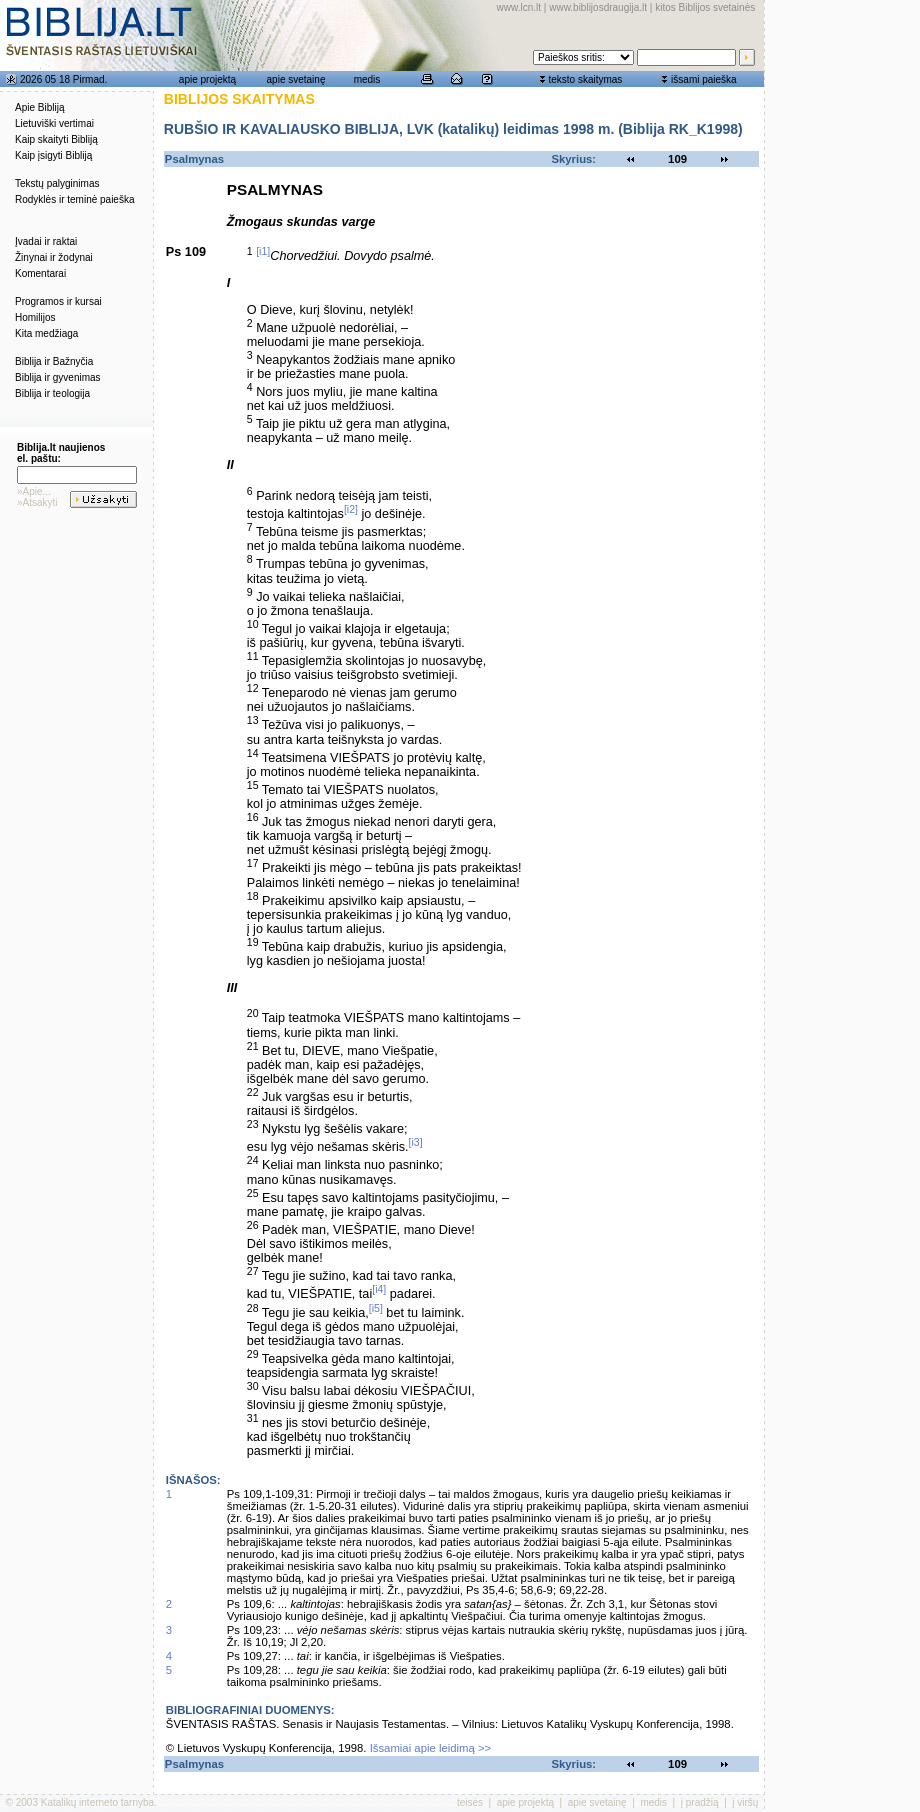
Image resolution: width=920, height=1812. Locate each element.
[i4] (379, 1289)
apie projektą (207, 79)
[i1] (263, 251)
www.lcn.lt (519, 7)
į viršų (745, 1802)
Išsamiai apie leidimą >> (431, 1748)
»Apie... (34, 491)
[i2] (351, 509)
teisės (470, 1802)
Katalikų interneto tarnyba (97, 1802)
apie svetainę (296, 79)
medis (367, 79)
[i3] (416, 1142)
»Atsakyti (37, 502)
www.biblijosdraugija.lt (598, 7)
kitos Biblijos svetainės (705, 7)
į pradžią (700, 1802)
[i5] (376, 1308)
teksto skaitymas (585, 79)
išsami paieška (704, 79)
